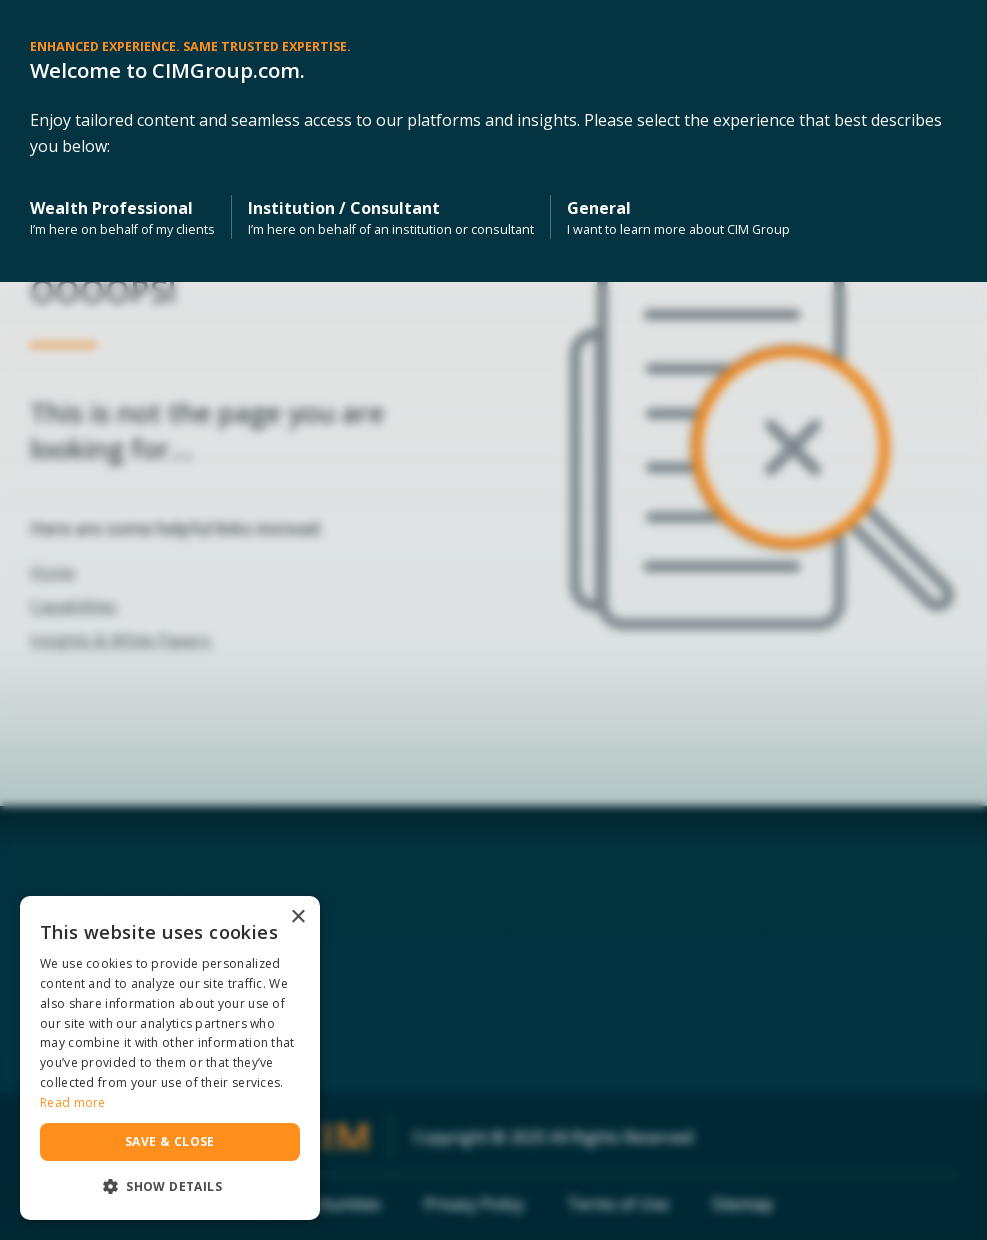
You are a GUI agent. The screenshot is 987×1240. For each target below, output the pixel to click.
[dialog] (170, 1058)
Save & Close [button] (170, 1141)
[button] (170, 1187)
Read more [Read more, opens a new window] (73, 1102)
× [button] (297, 917)
